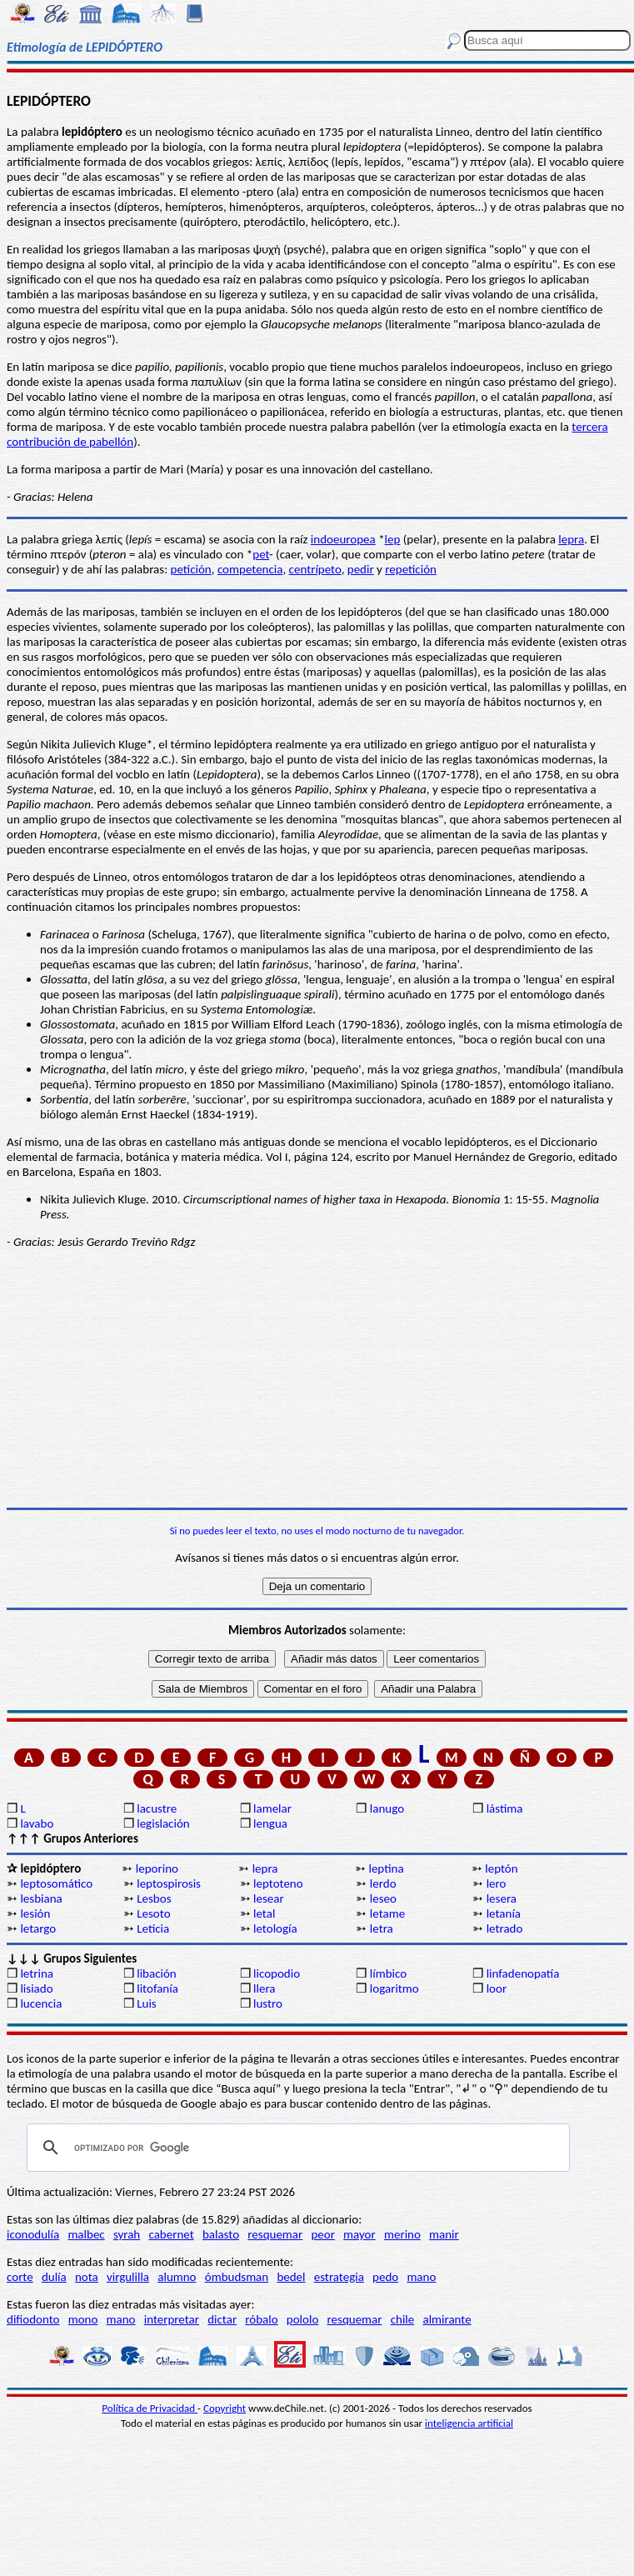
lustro (267, 2003)
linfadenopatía (523, 1973)
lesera (502, 1898)
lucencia (41, 2003)
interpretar (171, 2319)
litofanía (157, 1988)
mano (421, 2276)
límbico (388, 1973)
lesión (35, 1913)
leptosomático (56, 1883)
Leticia (153, 1928)
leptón (501, 1868)
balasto (220, 2234)
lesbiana (41, 1898)
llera (264, 1988)
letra (381, 1928)
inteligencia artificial (469, 2423)
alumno (176, 2276)
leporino (157, 1868)
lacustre (157, 1808)
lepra (571, 539)
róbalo (261, 2319)
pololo (303, 2319)
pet (260, 554)
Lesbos (154, 1898)
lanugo (387, 1808)
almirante (446, 2319)
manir (444, 2234)
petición (191, 569)
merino (402, 2234)
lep (393, 539)
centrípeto (315, 569)
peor (322, 2234)
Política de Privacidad (149, 2408)
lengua (270, 1823)
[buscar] (295, 2148)
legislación (163, 1823)
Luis (147, 2003)
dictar (222, 2319)
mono (83, 2319)
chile (403, 2319)
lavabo (36, 1823)
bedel (291, 2276)
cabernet (170, 2234)
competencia (250, 569)
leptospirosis (169, 1883)
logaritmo (394, 1988)
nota (86, 2276)
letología (275, 1928)
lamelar (272, 1808)
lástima (505, 1808)
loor (497, 1988)
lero (497, 1883)
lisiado (36, 1988)
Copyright (224, 2408)
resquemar (274, 2234)
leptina (385, 1868)
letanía (504, 1913)
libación (157, 1973)
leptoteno (278, 1883)
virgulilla (128, 2276)
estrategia (339, 2276)
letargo (38, 1928)
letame (387, 1913)
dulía (54, 2276)
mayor (359, 2234)
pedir (360, 569)
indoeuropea (343, 539)
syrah (126, 2234)
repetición (411, 569)
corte (20, 2276)
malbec (85, 2234)
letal (264, 1913)
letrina (36, 1973)
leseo (383, 1898)
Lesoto (153, 1913)
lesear (268, 1898)
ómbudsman (236, 2276)
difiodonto (33, 2319)
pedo (385, 2276)
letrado (505, 1928)
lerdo (383, 1883)
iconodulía (33, 2234)
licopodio (276, 1973)
